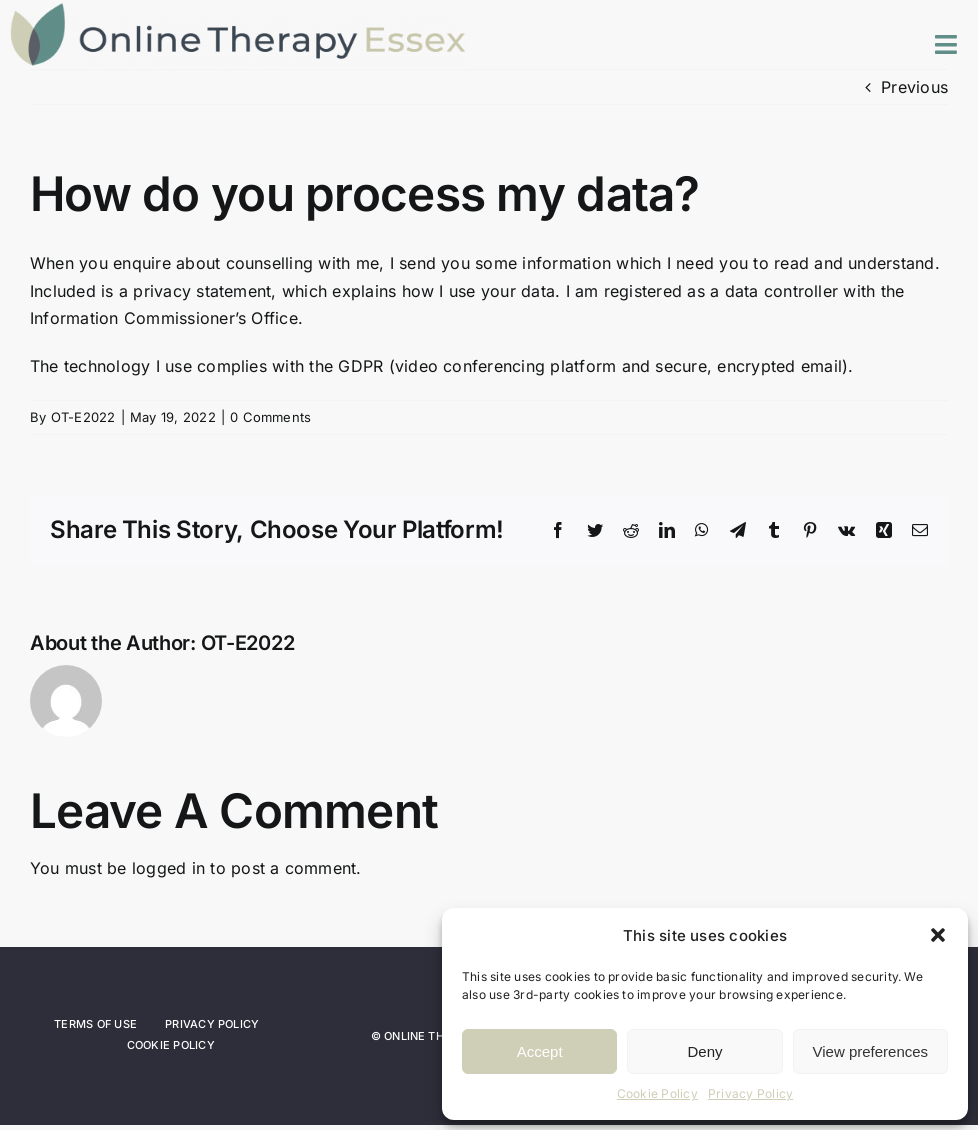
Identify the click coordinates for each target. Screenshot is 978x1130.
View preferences (871, 1051)
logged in (168, 868)
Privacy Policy (750, 1093)
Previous (914, 87)
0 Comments (270, 417)
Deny (704, 1051)
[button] (938, 935)
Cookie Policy (657, 1093)
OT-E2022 (83, 417)
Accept (540, 1051)
